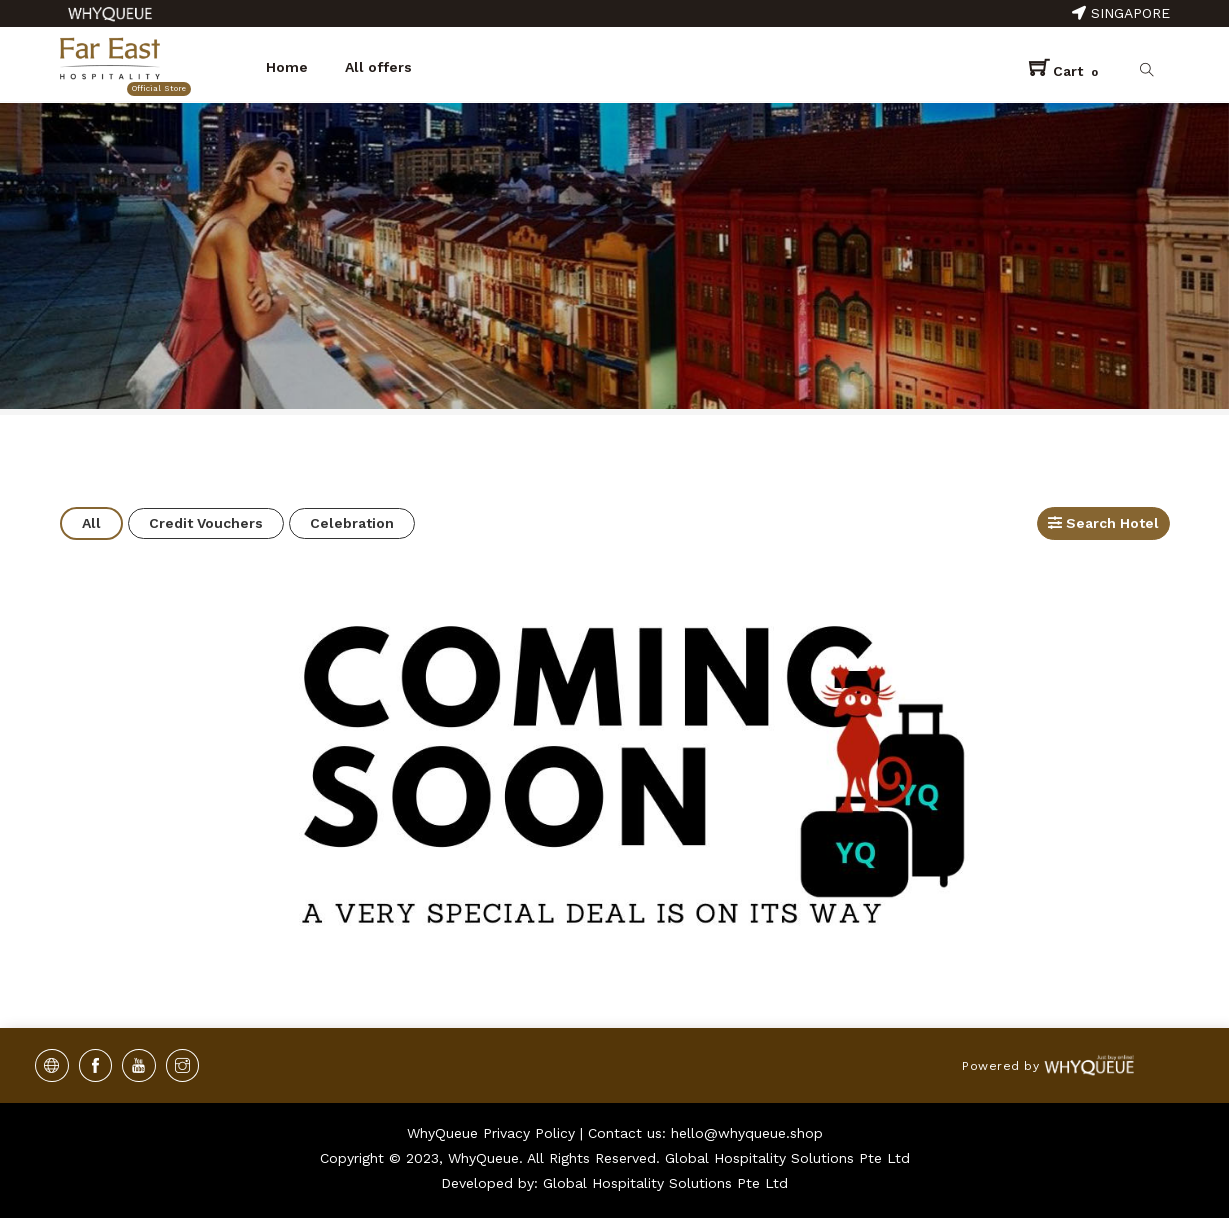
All (91, 523)
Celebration (352, 523)
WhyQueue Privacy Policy (491, 1133)
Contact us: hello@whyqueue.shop (705, 1133)
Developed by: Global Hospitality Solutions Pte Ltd (614, 1183)
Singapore (1121, 13)
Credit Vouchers (206, 523)
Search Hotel (1103, 523)
